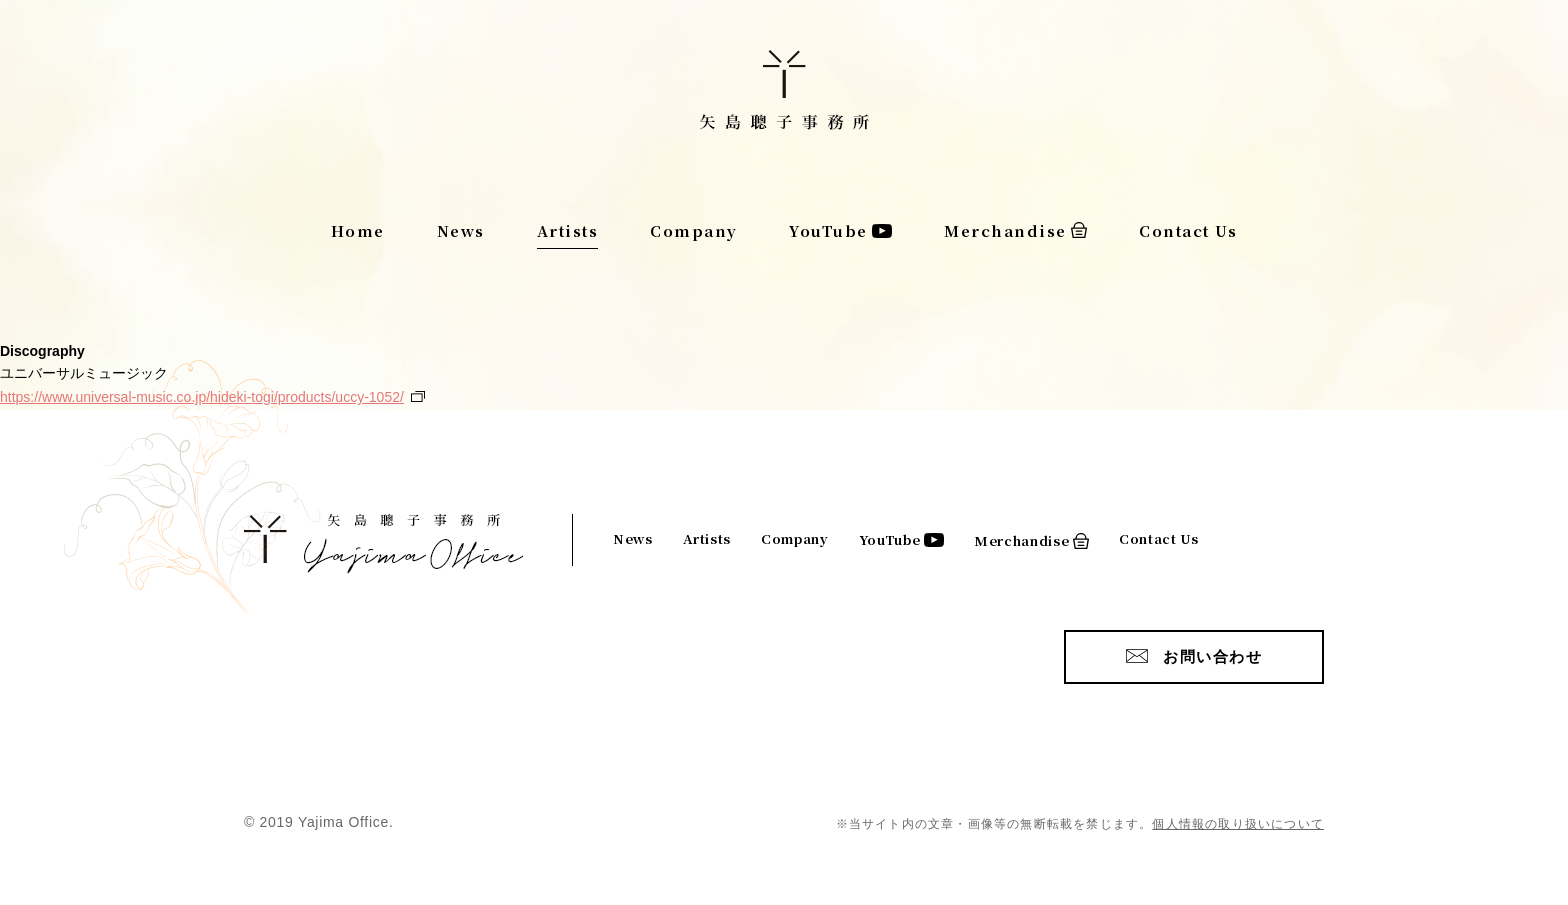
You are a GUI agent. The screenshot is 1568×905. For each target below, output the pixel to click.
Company (694, 230)
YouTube (828, 230)
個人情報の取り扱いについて (1238, 824)
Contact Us (1188, 230)
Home (358, 230)
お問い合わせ (1212, 656)
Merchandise (1005, 230)
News (461, 230)
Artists (568, 230)
